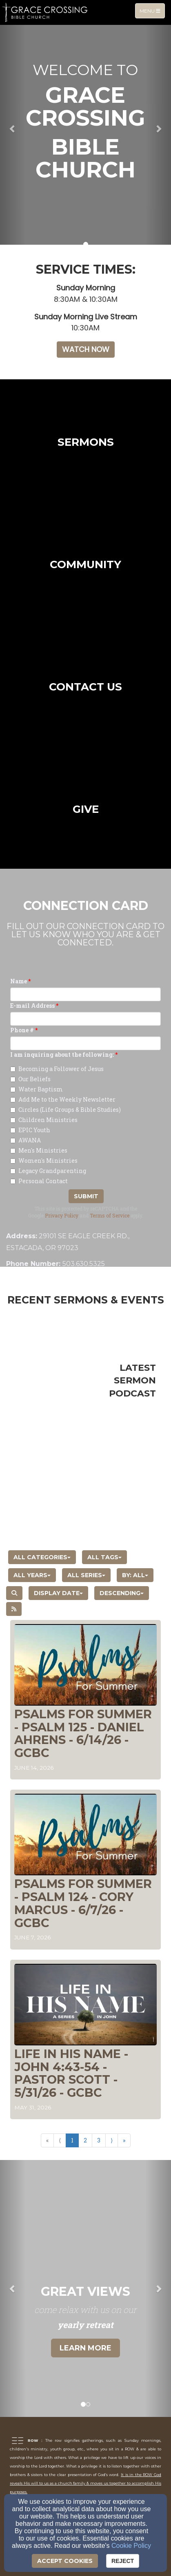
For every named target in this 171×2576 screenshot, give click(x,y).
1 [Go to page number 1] (72, 2140)
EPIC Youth (30, 1130)
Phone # (22, 1030)
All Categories (42, 1557)
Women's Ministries (44, 1160)
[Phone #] (85, 1043)
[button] (13, 128)
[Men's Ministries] (13, 1150)
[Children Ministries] (13, 1120)
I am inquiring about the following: (62, 1054)
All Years (32, 1575)
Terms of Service (109, 1215)
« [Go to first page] (47, 2140)
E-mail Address (32, 1005)
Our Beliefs (30, 1079)
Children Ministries (44, 1120)
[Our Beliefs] (13, 1079)
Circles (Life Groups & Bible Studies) (65, 1109)
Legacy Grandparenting (48, 1171)
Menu (152, 10)
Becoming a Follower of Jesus (57, 1069)
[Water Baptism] (13, 1089)
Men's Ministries (38, 1150)
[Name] (85, 994)
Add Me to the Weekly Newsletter (62, 1099)
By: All (135, 1575)
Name (18, 981)
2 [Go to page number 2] (85, 2140)
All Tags (104, 1557)
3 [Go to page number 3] (98, 2140)
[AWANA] (13, 1140)
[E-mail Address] (85, 1019)
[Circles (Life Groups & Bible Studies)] (13, 1110)
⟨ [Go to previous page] (60, 2140)
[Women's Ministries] (13, 1161)
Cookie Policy (131, 2545)
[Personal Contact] (13, 1181)
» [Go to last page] (124, 2140)
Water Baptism (36, 1089)
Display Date (58, 1593)
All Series (86, 1575)
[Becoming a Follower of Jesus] (13, 1069)
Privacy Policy (61, 1215)
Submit (86, 1196)
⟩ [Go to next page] (112, 2140)
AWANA (25, 1140)
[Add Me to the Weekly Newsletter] (13, 1099)
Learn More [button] (85, 2348)
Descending (122, 1593)
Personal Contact (39, 1181)
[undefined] (85, 440)
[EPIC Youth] (13, 1130)
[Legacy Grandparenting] (13, 1171)
